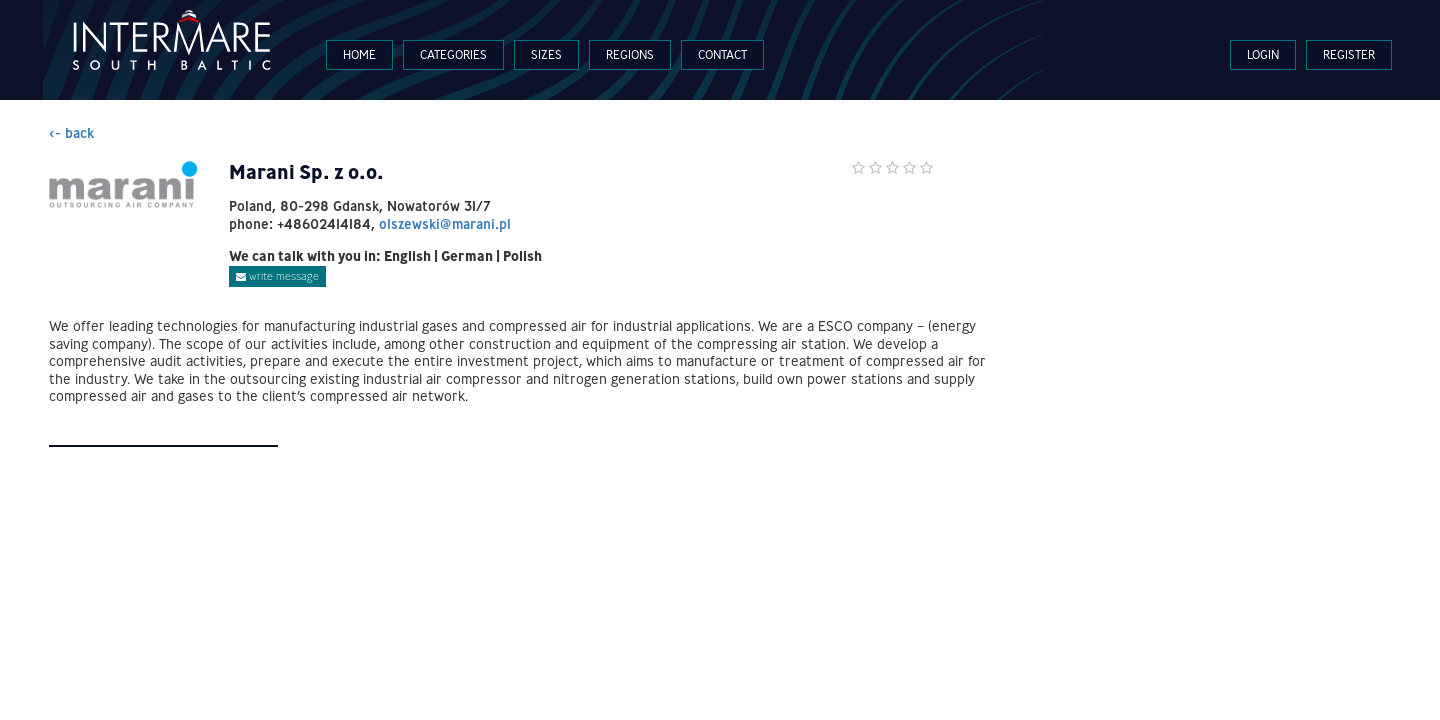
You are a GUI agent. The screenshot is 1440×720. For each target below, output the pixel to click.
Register (1349, 54)
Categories (453, 54)
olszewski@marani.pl (445, 224)
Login (1263, 54)
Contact (722, 54)
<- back (71, 133)
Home (359, 54)
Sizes (546, 54)
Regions (630, 54)
